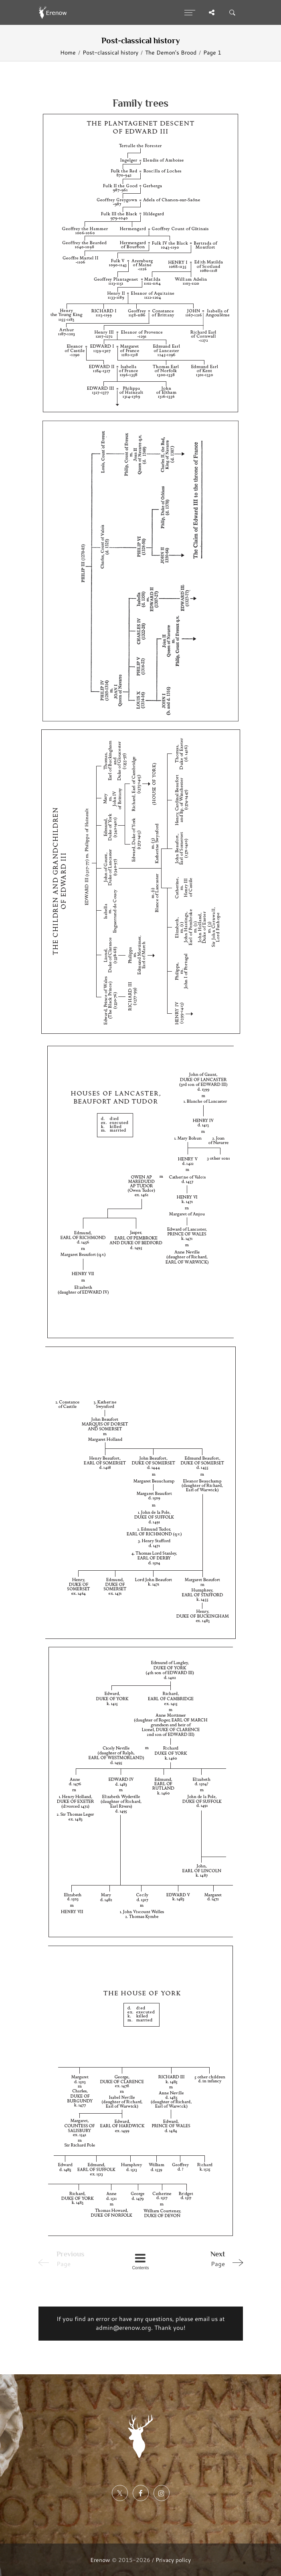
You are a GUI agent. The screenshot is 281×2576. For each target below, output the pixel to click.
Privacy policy (173, 2560)
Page (206, 2258)
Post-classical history (110, 52)
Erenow (100, 2560)
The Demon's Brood (170, 52)
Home (68, 52)
